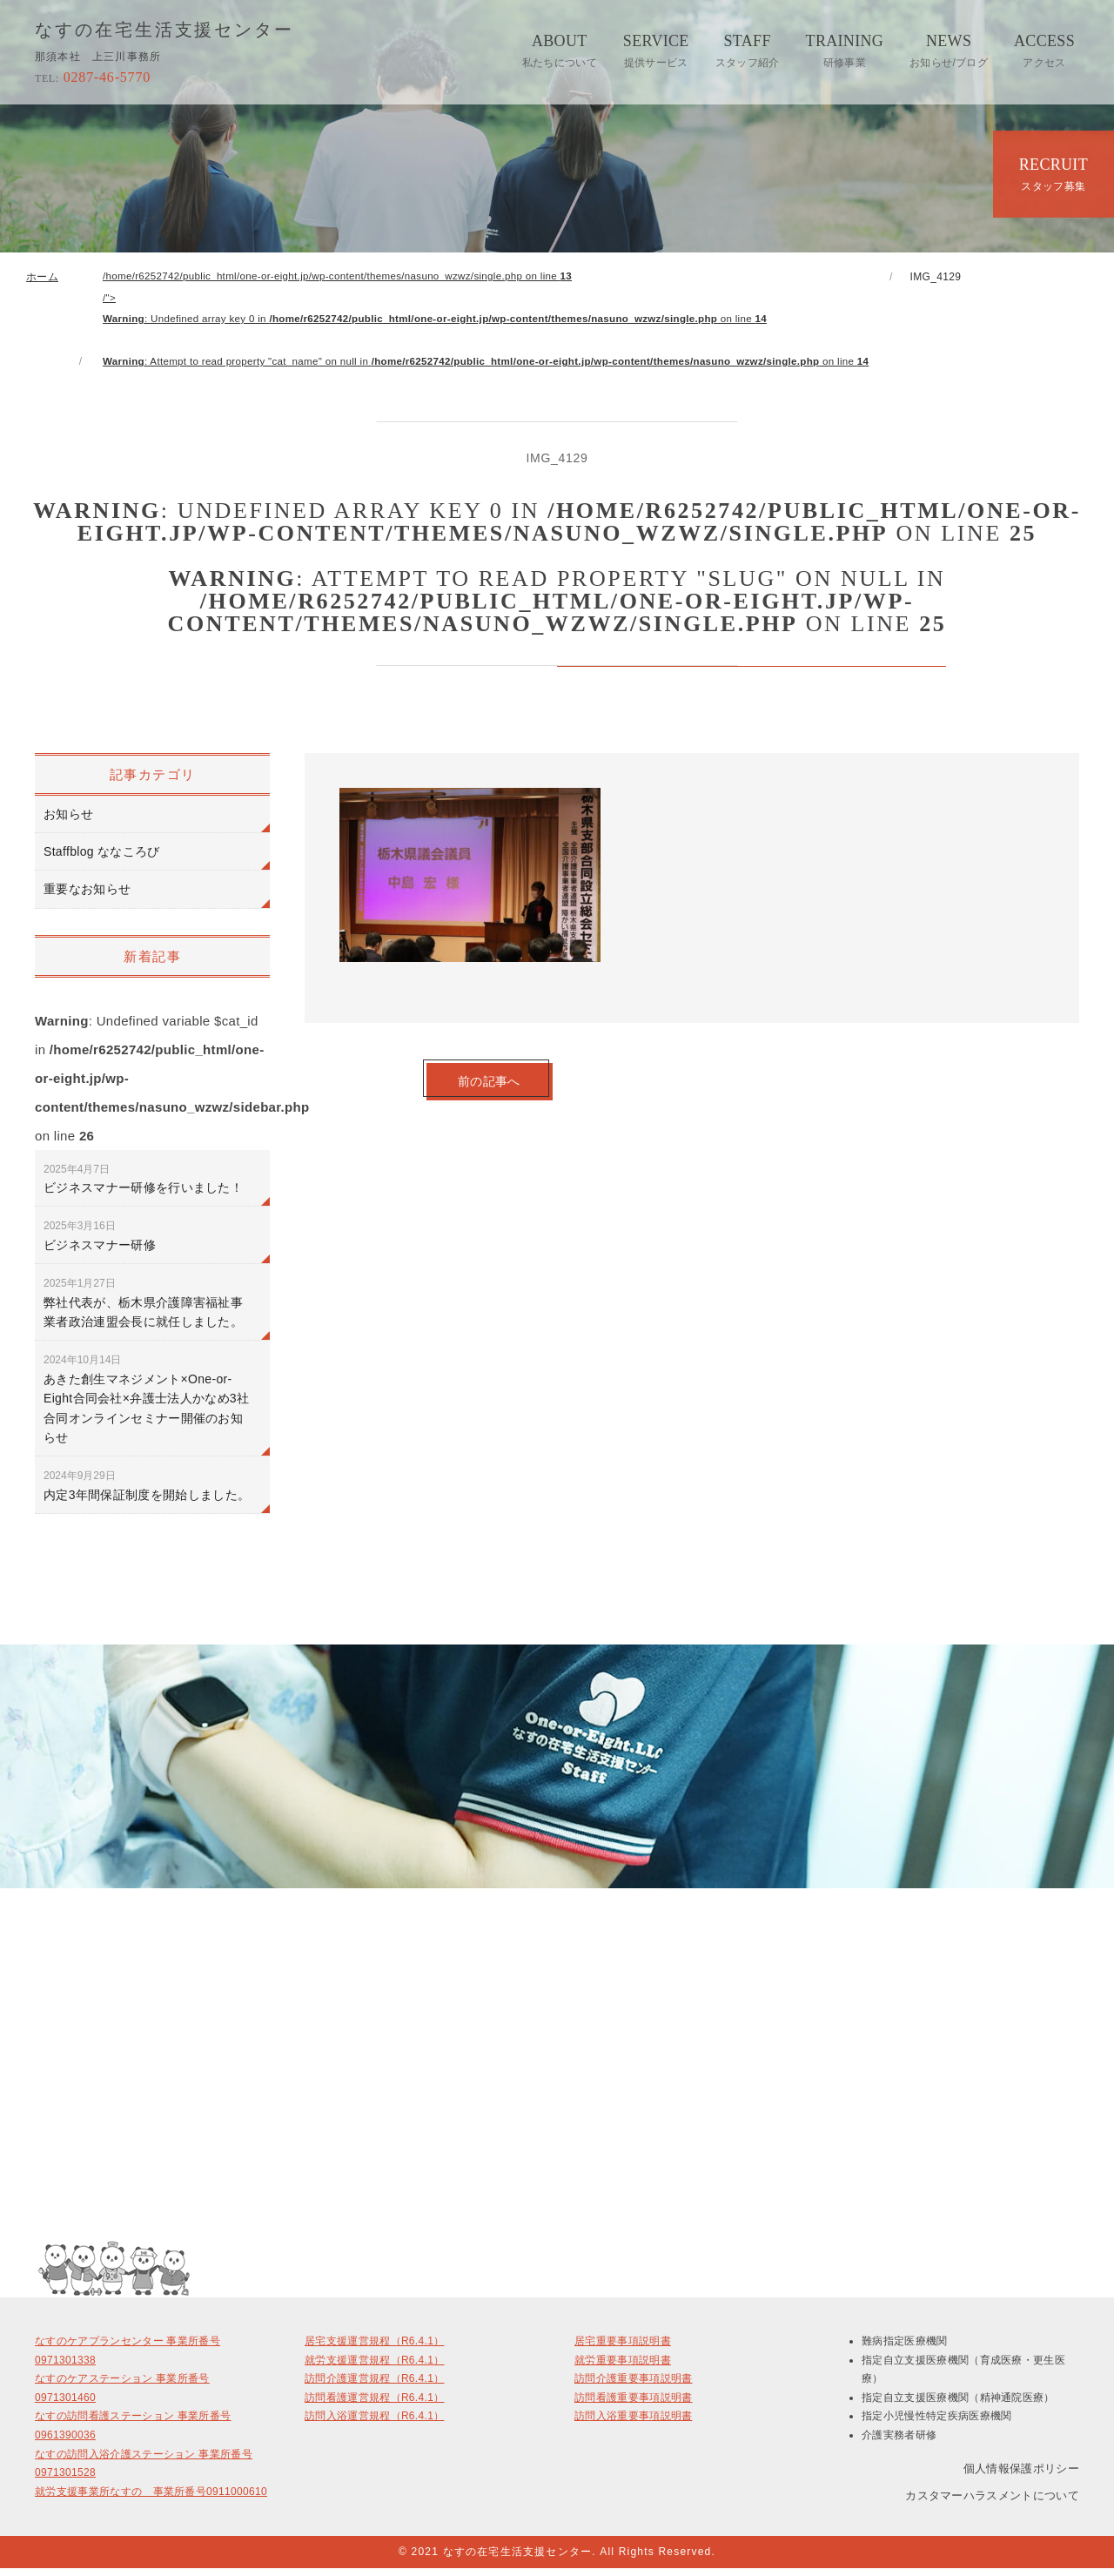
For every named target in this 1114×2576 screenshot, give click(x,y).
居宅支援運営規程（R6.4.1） (374, 2349)
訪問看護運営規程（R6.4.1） (374, 2405)
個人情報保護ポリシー (1021, 2474)
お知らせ (68, 821)
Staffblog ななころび (102, 858)
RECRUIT (1053, 174)
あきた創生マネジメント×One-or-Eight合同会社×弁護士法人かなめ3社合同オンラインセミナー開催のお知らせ (146, 1407)
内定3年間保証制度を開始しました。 (147, 1493)
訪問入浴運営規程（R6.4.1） (374, 2424)
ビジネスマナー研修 (100, 1243)
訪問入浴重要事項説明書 (633, 2424)
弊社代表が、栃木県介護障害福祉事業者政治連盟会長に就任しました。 (143, 1310)
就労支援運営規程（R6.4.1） (374, 2368)
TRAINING (845, 50)
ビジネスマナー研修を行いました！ (143, 1185)
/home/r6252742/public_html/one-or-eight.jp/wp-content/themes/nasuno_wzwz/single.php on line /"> (500, 323)
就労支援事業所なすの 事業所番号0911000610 (151, 2499)
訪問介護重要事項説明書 (633, 2386)
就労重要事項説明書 (622, 2368)
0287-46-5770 (93, 77)
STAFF (747, 50)
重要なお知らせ (87, 897)
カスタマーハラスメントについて (992, 2503)
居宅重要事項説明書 (622, 2349)
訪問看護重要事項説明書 (633, 2405)
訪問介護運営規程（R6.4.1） (374, 2386)
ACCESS (1044, 50)
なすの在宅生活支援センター (165, 30)
